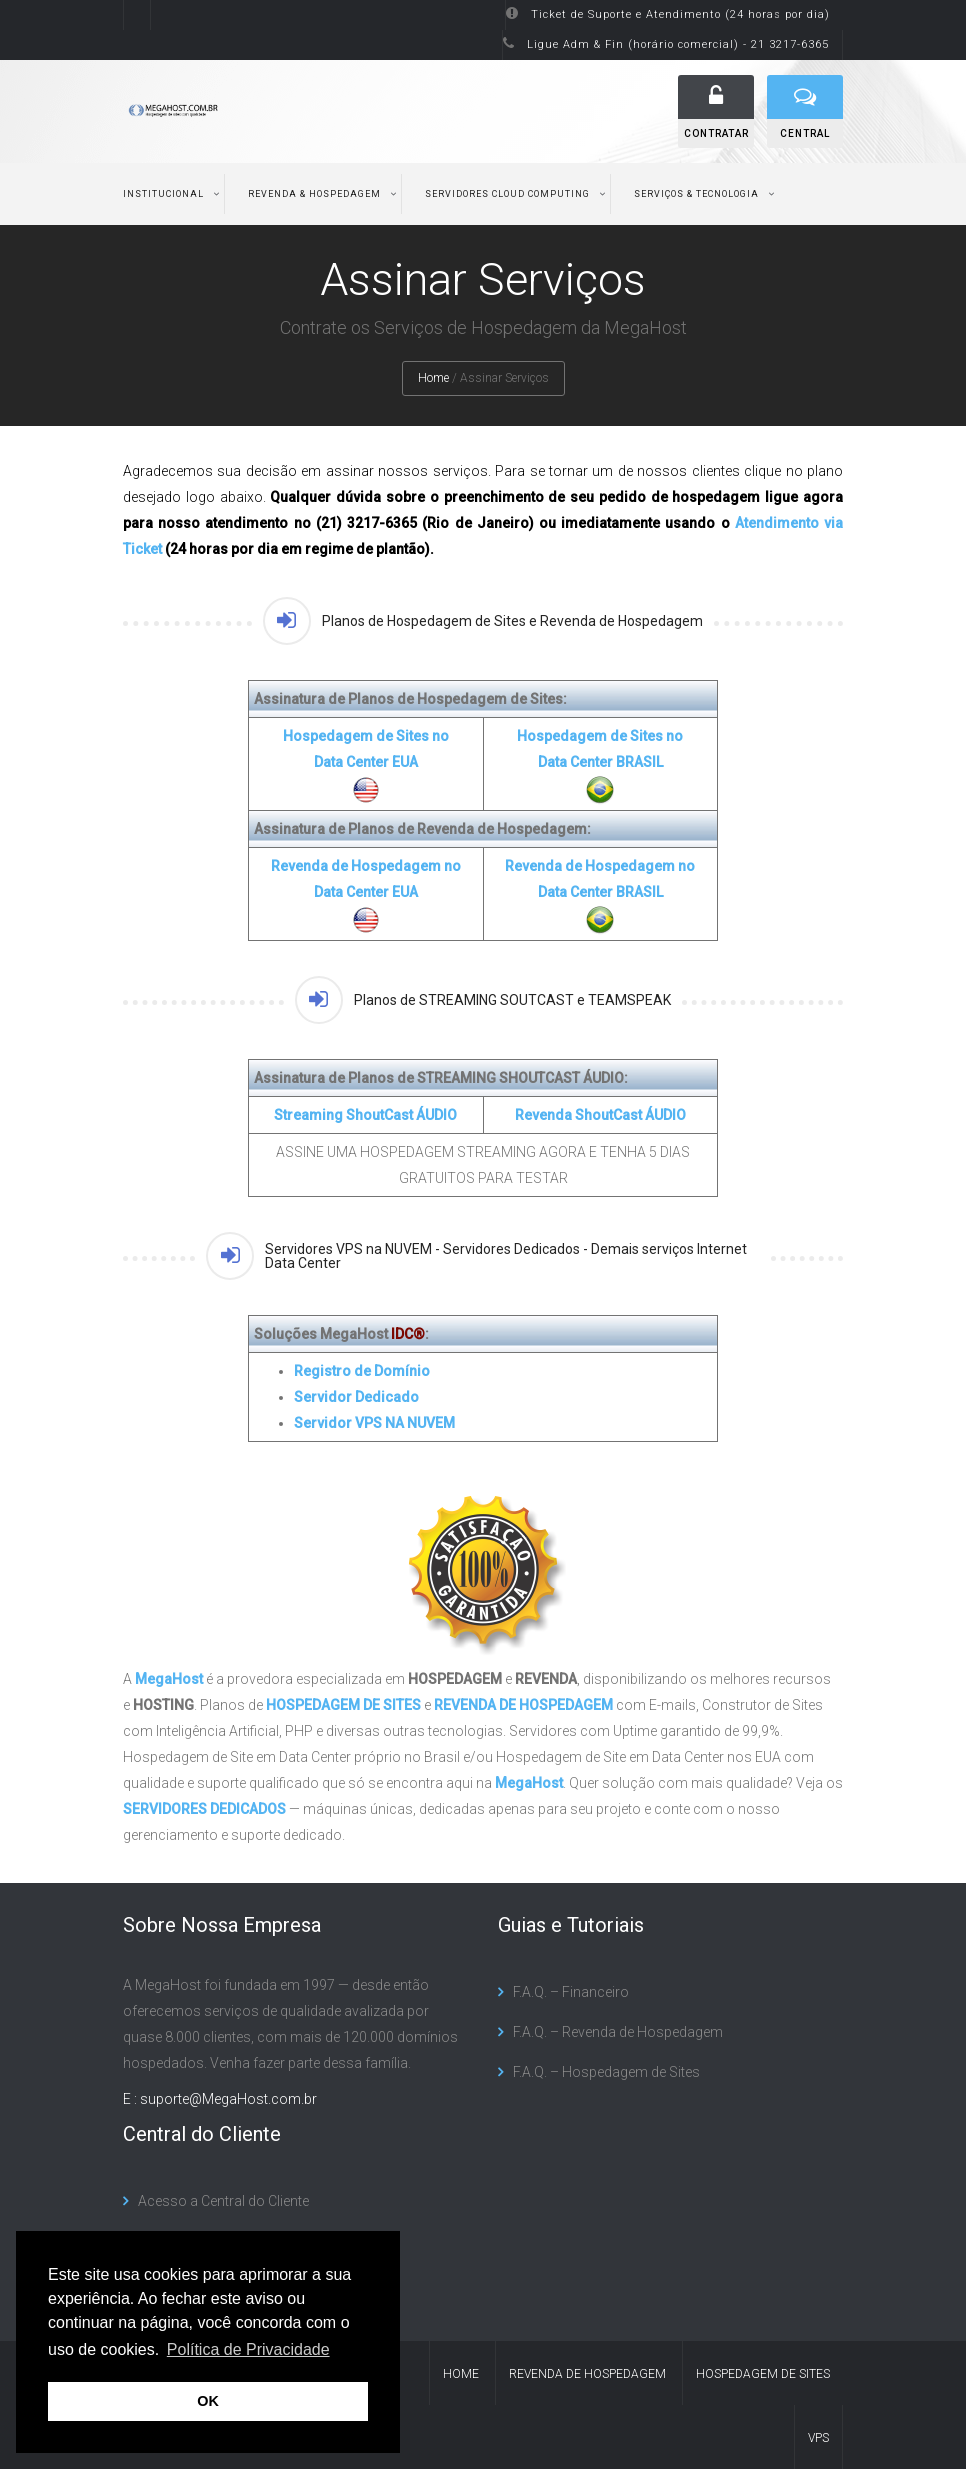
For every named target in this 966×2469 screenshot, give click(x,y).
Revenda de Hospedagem (587, 2374)
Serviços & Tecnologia (696, 194)
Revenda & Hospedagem (314, 194)
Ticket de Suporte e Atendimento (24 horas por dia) (680, 14)
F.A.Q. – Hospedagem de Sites (606, 2072)
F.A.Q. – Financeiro (571, 1992)
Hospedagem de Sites (763, 2374)
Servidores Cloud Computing (507, 194)
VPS (818, 2438)
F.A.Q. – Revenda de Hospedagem (618, 2032)
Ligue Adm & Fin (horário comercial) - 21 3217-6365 (678, 44)
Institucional (163, 194)
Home (433, 378)
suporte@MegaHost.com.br (228, 2099)
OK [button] (208, 2401)
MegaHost (169, 1679)
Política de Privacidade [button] (248, 2349)
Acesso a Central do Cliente (223, 2201)
